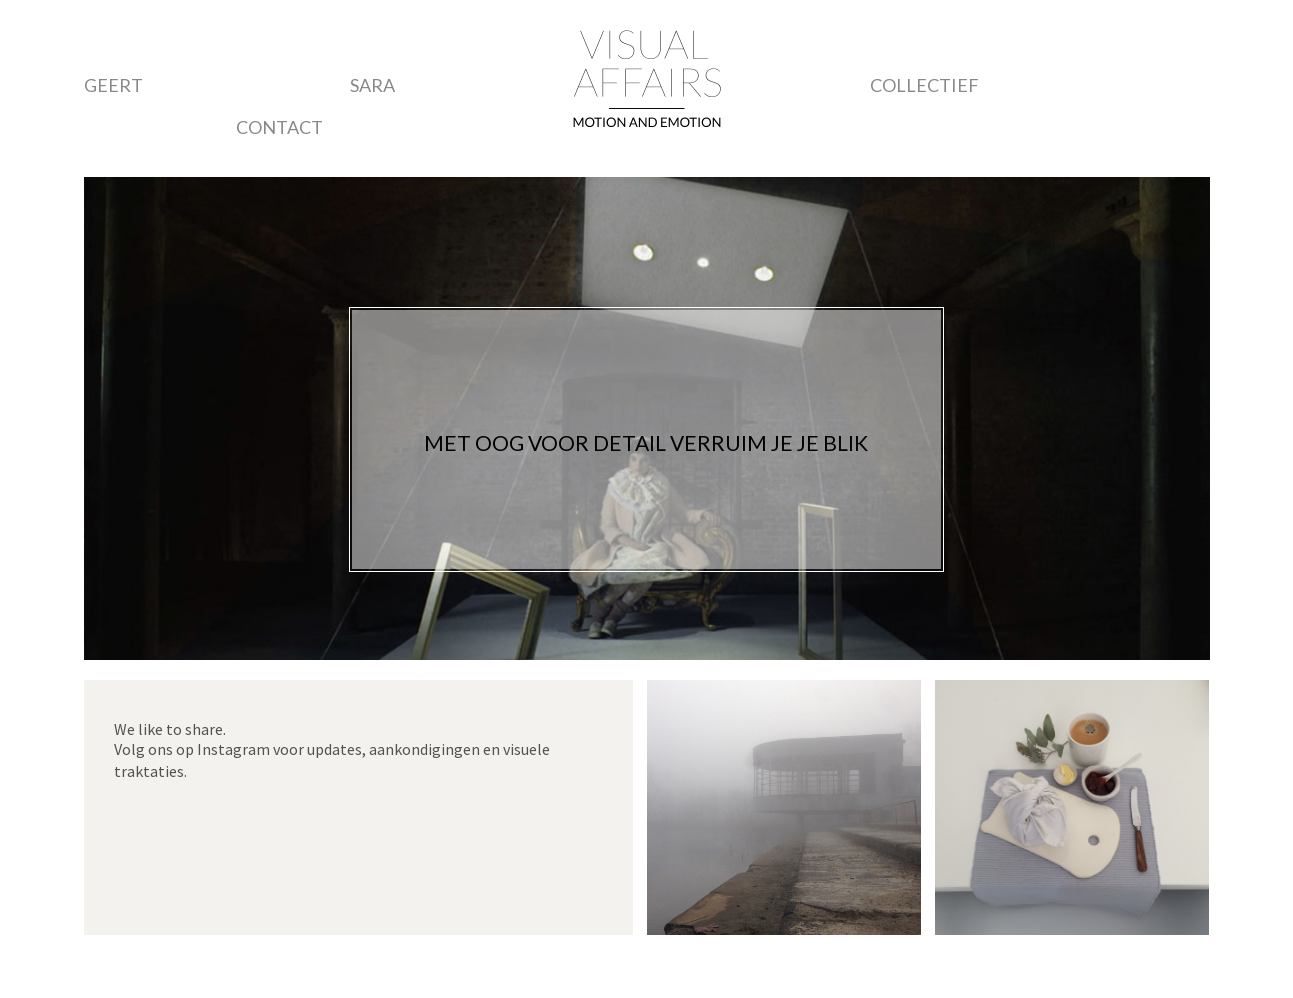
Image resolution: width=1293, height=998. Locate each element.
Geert (113, 85)
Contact (279, 127)
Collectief (924, 85)
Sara (372, 85)
